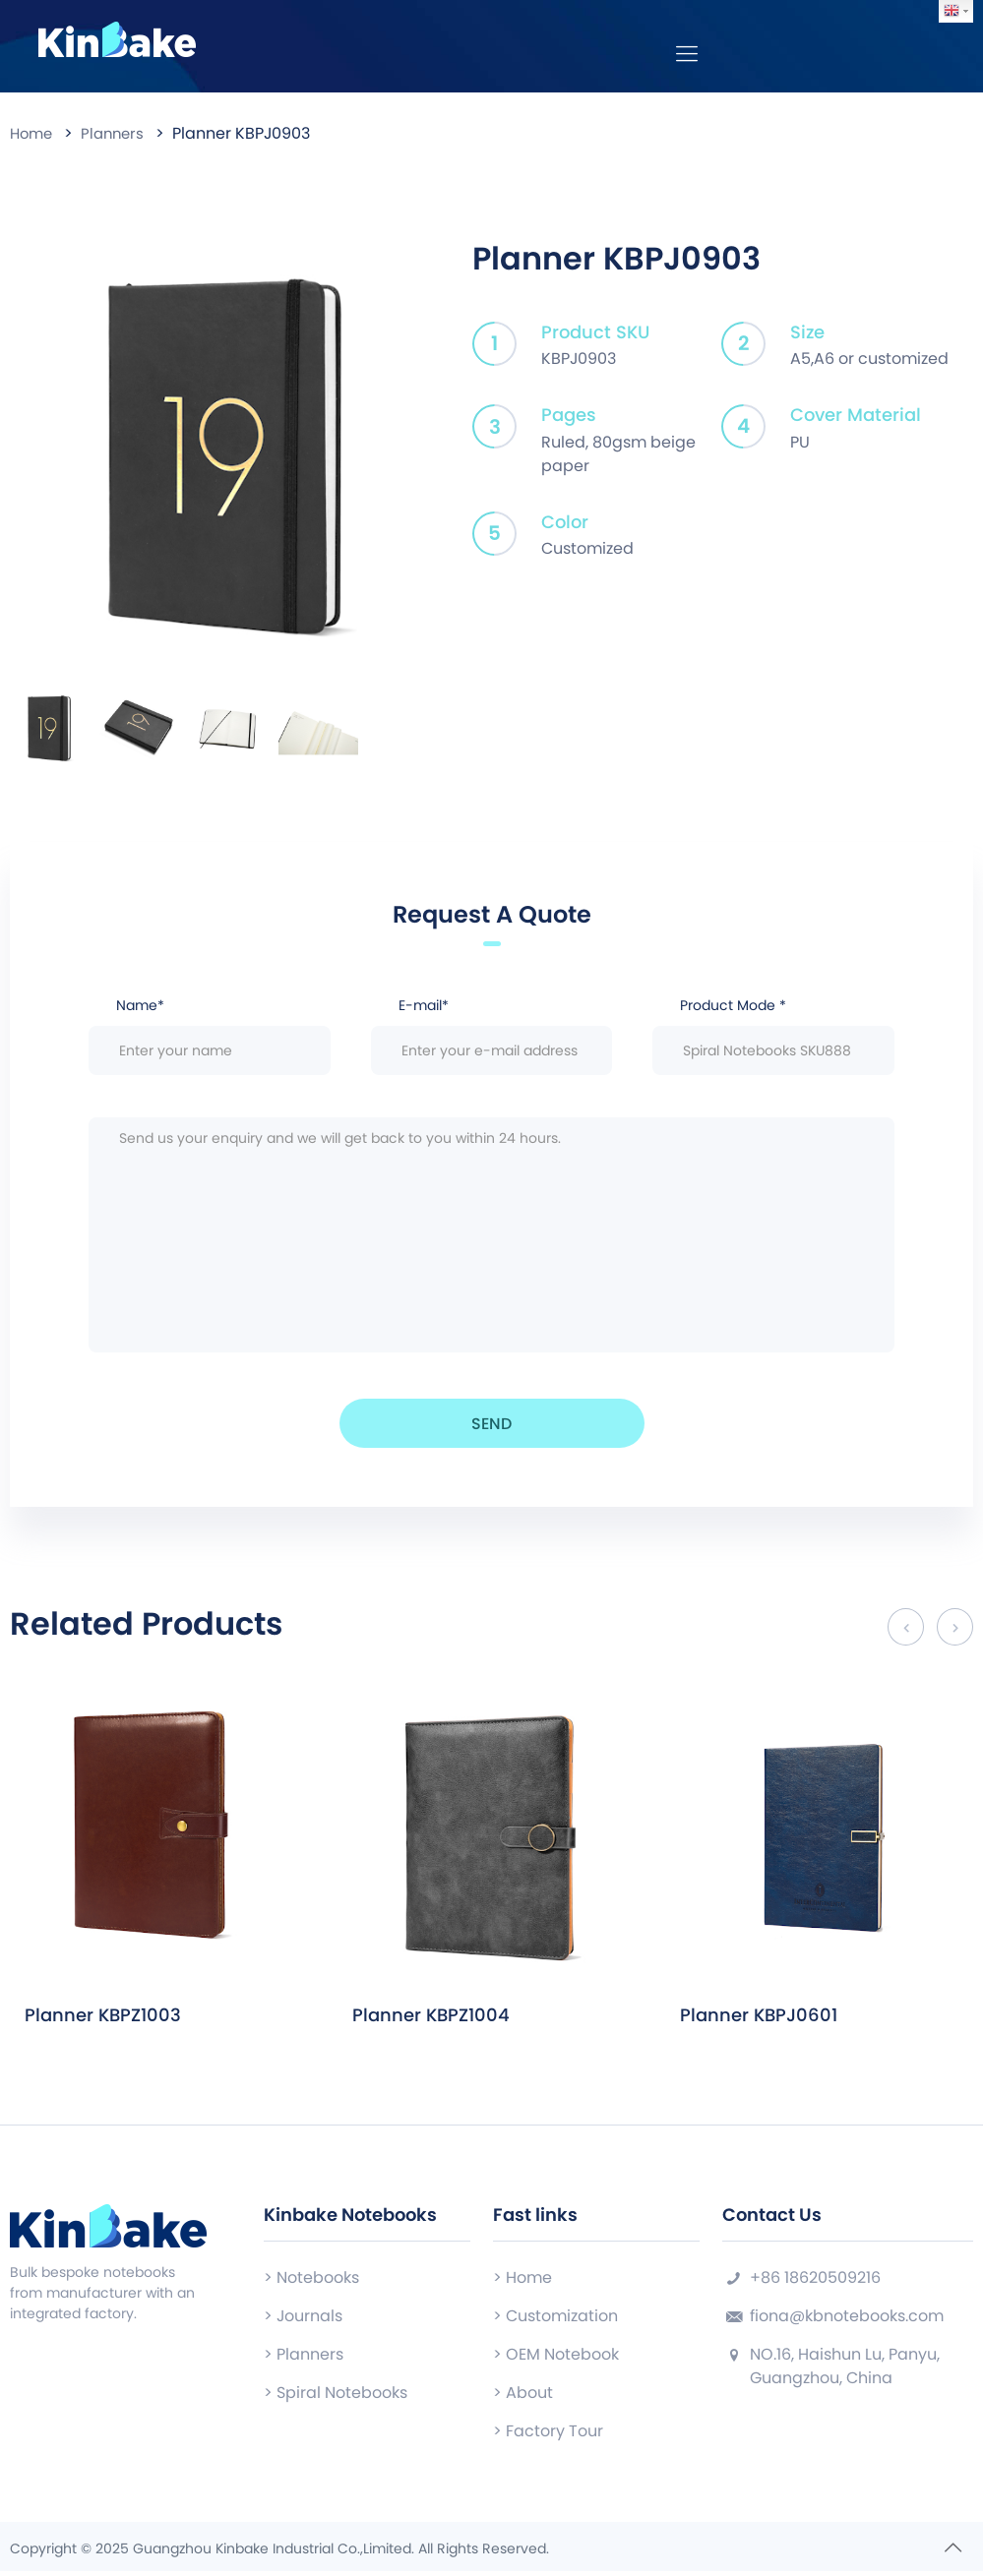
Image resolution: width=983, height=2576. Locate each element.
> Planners (303, 2359)
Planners (118, 139)
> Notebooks (311, 2282)
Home (33, 139)
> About (523, 2397)
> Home (522, 2282)
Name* (210, 1041)
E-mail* (492, 1041)
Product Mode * (773, 1041)
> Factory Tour (548, 2436)
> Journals (303, 2320)
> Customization (555, 2320)
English (951, 11)
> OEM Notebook (556, 2359)
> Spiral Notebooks (335, 2397)
